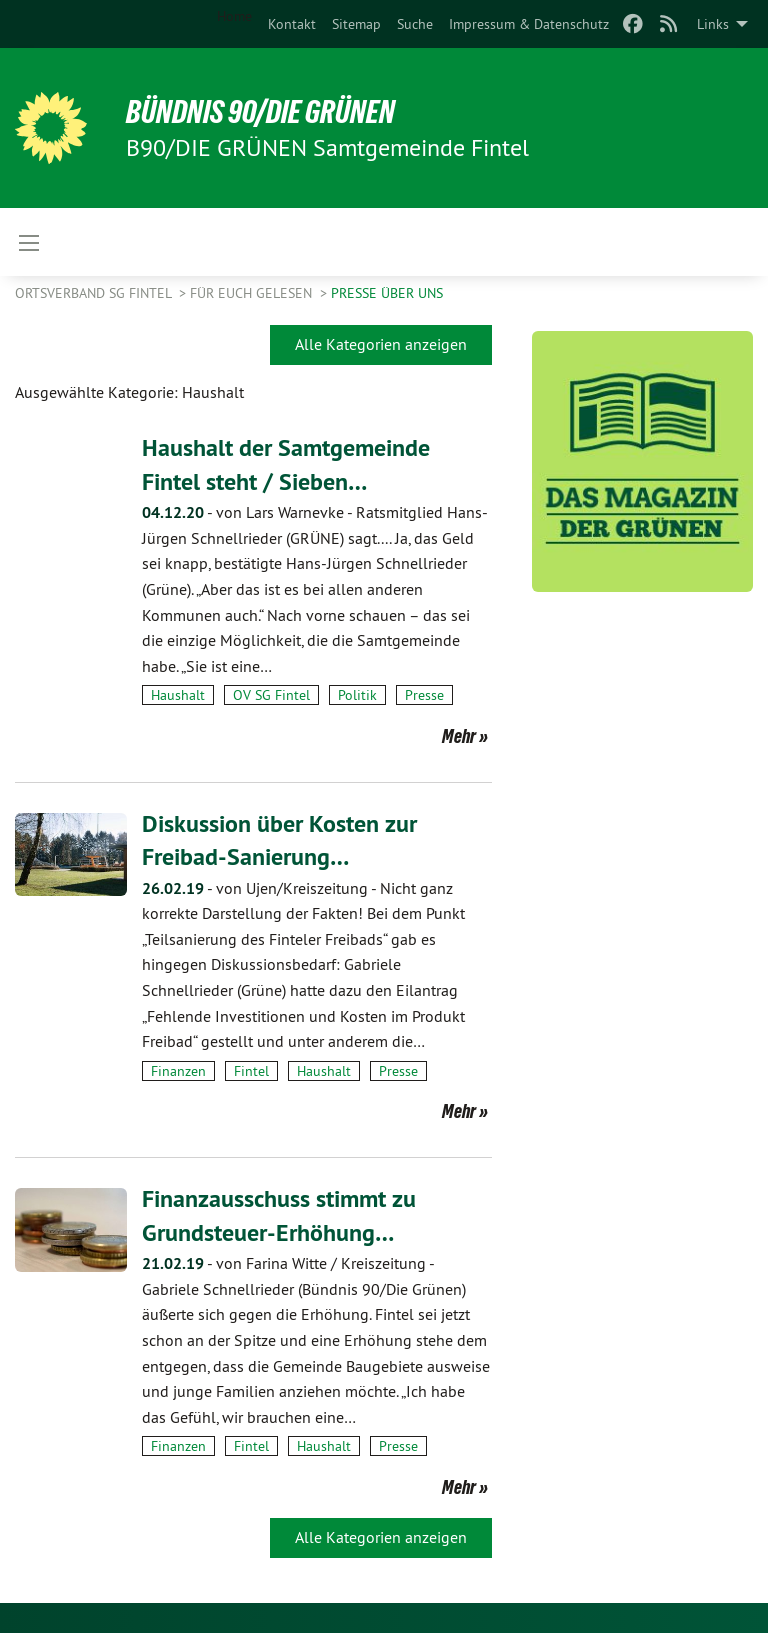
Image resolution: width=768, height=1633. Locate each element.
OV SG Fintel (271, 695)
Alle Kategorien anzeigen (381, 344)
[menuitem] (292, 24)
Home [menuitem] (234, 16)
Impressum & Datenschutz (529, 24)
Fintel (251, 1071)
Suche (415, 24)
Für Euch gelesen (253, 293)
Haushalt (178, 695)
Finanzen (178, 1071)
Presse (424, 695)
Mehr (459, 736)
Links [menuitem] (713, 24)
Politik (357, 695)
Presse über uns (387, 293)
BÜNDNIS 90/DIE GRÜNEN (261, 112)
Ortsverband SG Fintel (95, 293)
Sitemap (356, 24)
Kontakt (292, 24)
